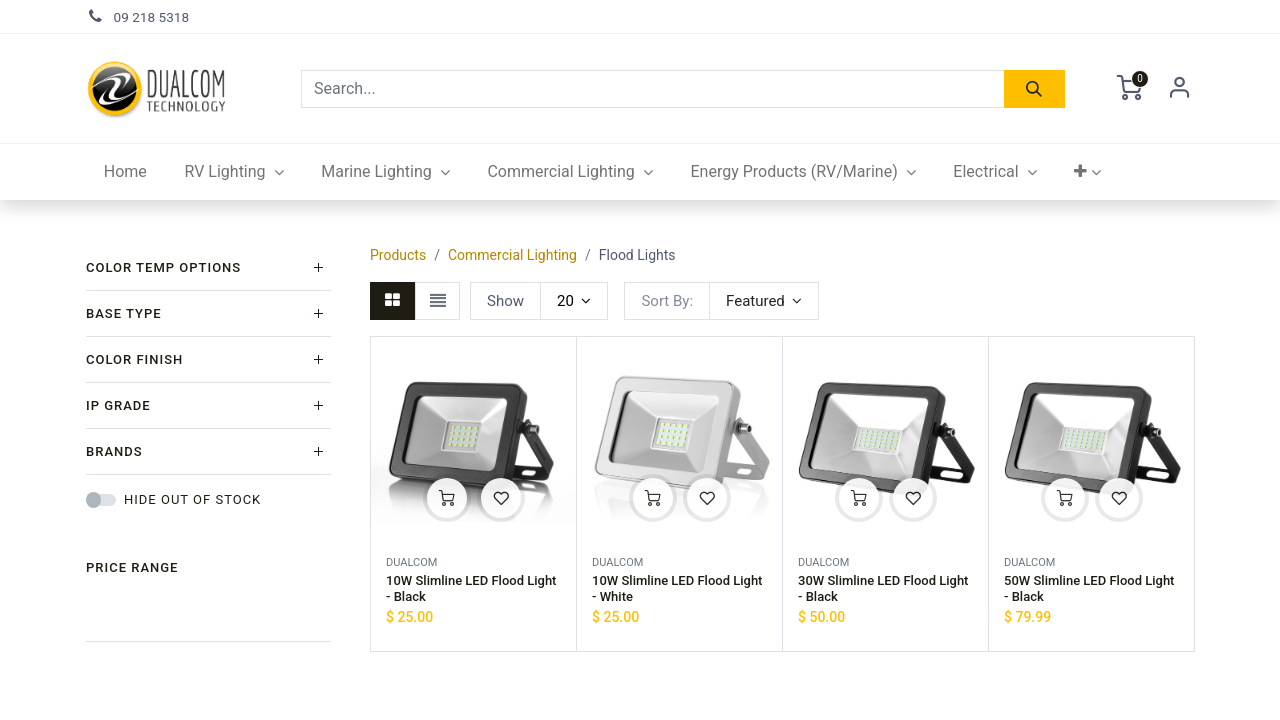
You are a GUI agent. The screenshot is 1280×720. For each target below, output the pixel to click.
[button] (1088, 172)
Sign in (1180, 89)
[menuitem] (125, 172)
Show (505, 301)
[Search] (1034, 89)
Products (398, 255)
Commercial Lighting (512, 255)
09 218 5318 (152, 17)
